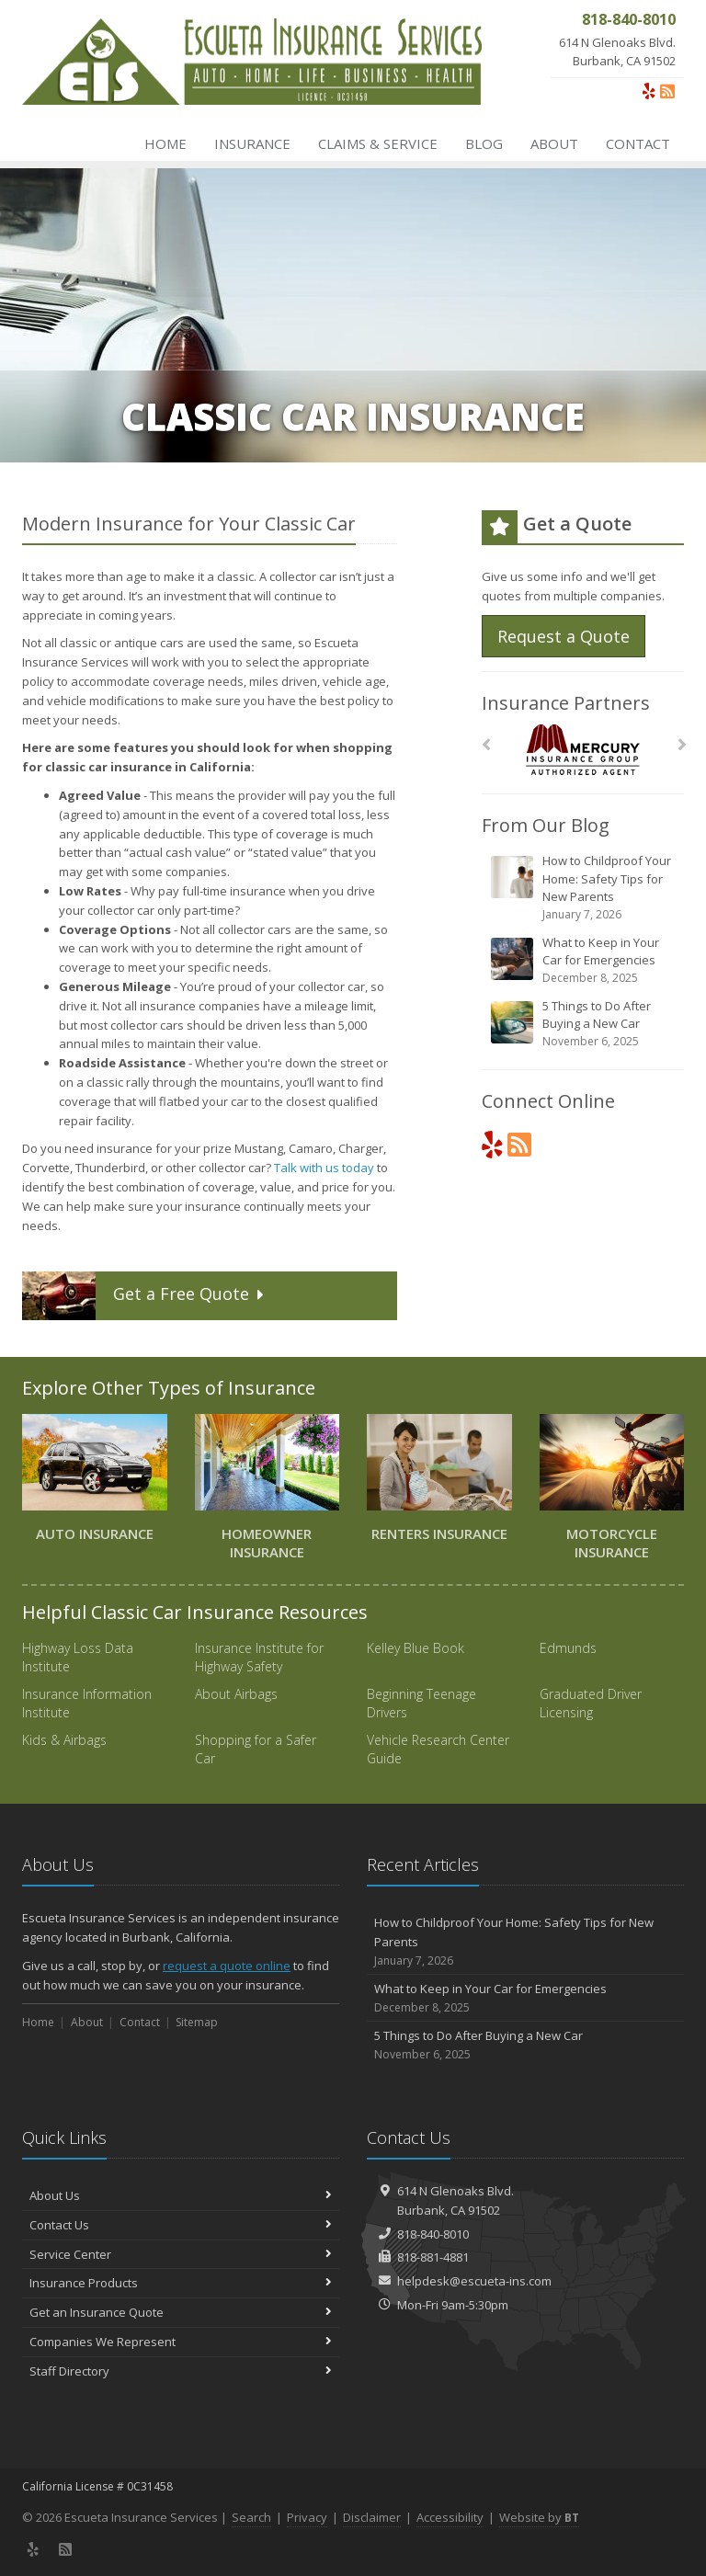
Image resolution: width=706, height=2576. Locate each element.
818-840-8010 (433, 2234)
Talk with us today (324, 1167)
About (554, 143)
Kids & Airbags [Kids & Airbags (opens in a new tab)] (64, 1740)
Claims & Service (378, 143)
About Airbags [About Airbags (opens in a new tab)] (236, 1694)
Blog (484, 143)
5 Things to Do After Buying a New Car (584, 1023)
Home (165, 143)
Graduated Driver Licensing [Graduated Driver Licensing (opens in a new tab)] (591, 1703)
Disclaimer (372, 2517)
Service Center (180, 2254)
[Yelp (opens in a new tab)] (649, 91)
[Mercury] (583, 749)
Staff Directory (180, 2371)
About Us (180, 2195)
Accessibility (450, 2517)
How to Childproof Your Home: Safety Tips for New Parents (584, 887)
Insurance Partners (566, 702)
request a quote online (226, 1965)
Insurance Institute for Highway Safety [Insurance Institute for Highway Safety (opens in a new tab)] (259, 1657)
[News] (667, 91)
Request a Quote (563, 636)
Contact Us (180, 2225)
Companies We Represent (180, 2341)
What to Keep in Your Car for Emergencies (584, 960)
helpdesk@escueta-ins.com (474, 2281)
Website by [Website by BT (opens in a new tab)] (539, 2517)
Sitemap (197, 2022)
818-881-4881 (433, 2257)
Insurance (252, 143)
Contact (638, 143)
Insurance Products (180, 2282)
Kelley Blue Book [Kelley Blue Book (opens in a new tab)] (415, 1648)
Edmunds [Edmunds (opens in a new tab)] (568, 1648)
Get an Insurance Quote (180, 2312)
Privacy (307, 2517)
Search (251, 2517)
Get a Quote (145, 1295)
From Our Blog (545, 825)
